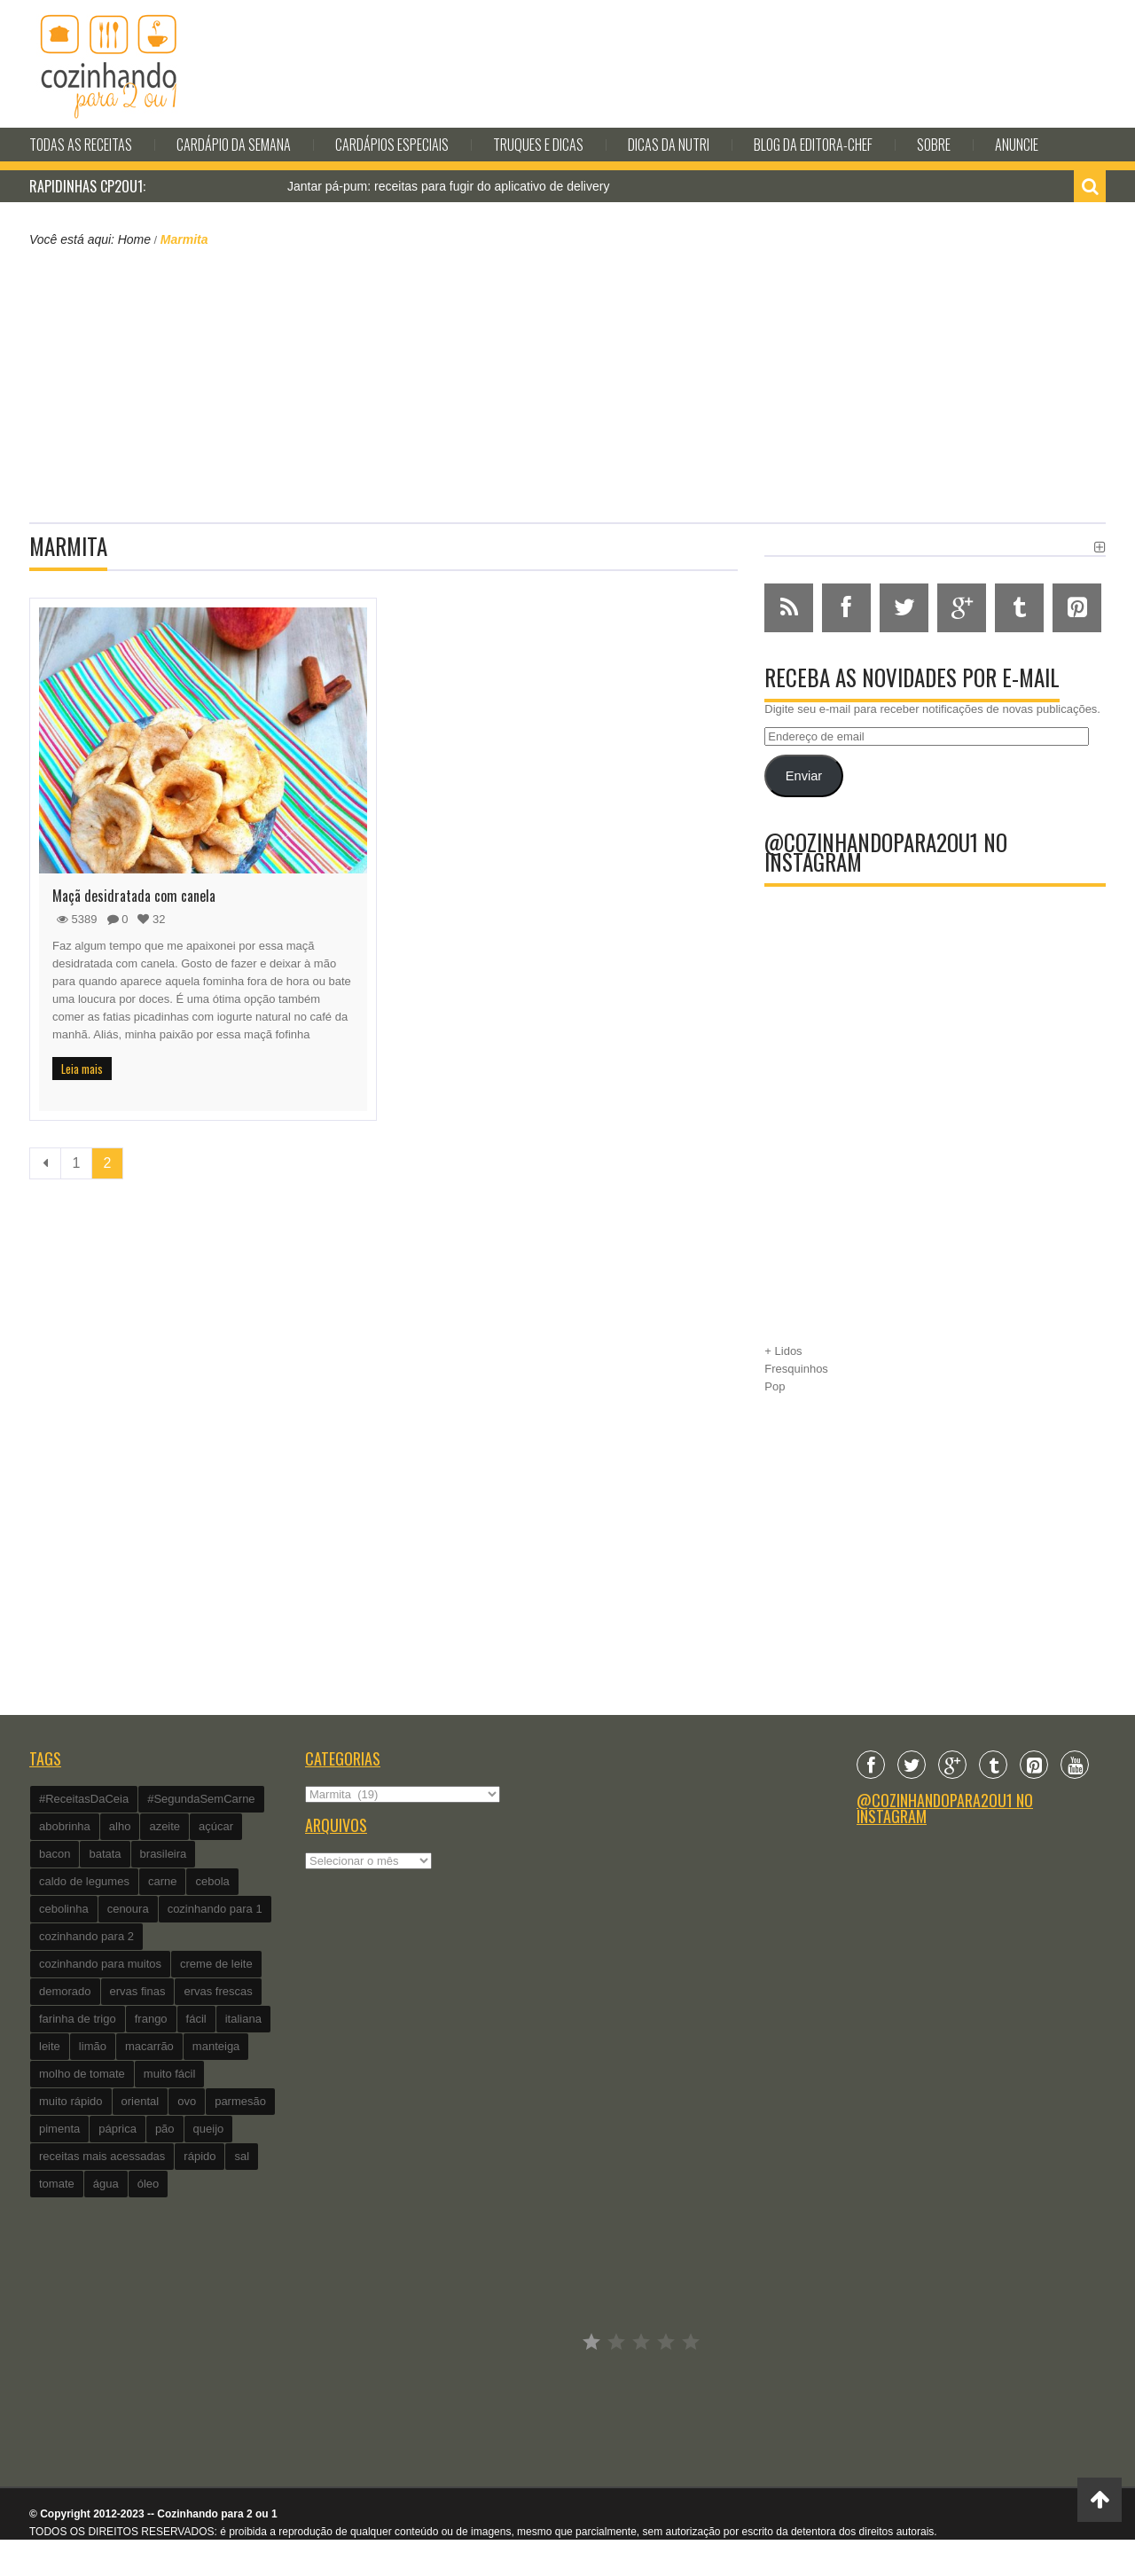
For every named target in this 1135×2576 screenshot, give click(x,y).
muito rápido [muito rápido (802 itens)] (71, 2101)
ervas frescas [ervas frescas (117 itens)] (218, 1991)
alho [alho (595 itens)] (120, 1826)
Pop (774, 1386)
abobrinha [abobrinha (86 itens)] (64, 1826)
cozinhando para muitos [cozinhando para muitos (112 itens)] (100, 1963)
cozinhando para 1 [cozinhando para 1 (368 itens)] (215, 1908)
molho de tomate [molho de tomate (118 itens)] (82, 2073)
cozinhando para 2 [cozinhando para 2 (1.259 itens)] (86, 1936)
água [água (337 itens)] (106, 2183)
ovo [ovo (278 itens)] (186, 2101)
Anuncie (1016, 144)
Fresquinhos (796, 1368)
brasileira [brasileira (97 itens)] (163, 1853)
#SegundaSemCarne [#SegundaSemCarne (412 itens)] (200, 1798)
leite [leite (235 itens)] (49, 2046)
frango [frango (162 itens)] (151, 2018)
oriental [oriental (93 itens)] (140, 2101)
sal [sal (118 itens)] (241, 2156)
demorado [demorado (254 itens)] (65, 1991)
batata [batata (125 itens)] (105, 1853)
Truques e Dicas (538, 144)
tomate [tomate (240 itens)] (56, 2183)
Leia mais (82, 1068)
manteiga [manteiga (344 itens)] (215, 2046)
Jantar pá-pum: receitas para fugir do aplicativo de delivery (448, 186)
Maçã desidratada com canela (133, 895)
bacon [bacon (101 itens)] (54, 1853)
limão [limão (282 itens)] (92, 2046)
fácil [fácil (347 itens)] (196, 2018)
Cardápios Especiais (392, 144)
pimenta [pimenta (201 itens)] (59, 2128)
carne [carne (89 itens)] (162, 1881)
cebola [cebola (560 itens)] (212, 1881)
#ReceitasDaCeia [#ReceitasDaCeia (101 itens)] (84, 1798)
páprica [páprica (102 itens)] (117, 2128)
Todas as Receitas (80, 144)
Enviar (804, 776)
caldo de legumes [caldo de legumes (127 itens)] (84, 1881)
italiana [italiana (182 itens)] (243, 2018)
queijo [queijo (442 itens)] (208, 2128)
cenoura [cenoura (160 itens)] (128, 1908)
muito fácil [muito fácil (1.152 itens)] (170, 2073)
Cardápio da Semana (233, 144)
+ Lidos (783, 1351)
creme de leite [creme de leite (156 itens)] (216, 1963)
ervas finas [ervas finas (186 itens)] (138, 1991)
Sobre (934, 144)
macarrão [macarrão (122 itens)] (149, 2046)
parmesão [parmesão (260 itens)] (240, 2101)
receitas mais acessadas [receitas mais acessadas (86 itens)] (102, 2156)
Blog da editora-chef (813, 144)
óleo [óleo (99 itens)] (148, 2183)
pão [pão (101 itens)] (165, 2128)
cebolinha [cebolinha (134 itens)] (64, 1908)
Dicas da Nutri (668, 144)
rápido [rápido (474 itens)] (199, 2156)
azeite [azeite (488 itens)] (164, 1826)
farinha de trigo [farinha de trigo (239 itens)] (77, 2018)
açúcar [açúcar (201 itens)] (216, 1826)
